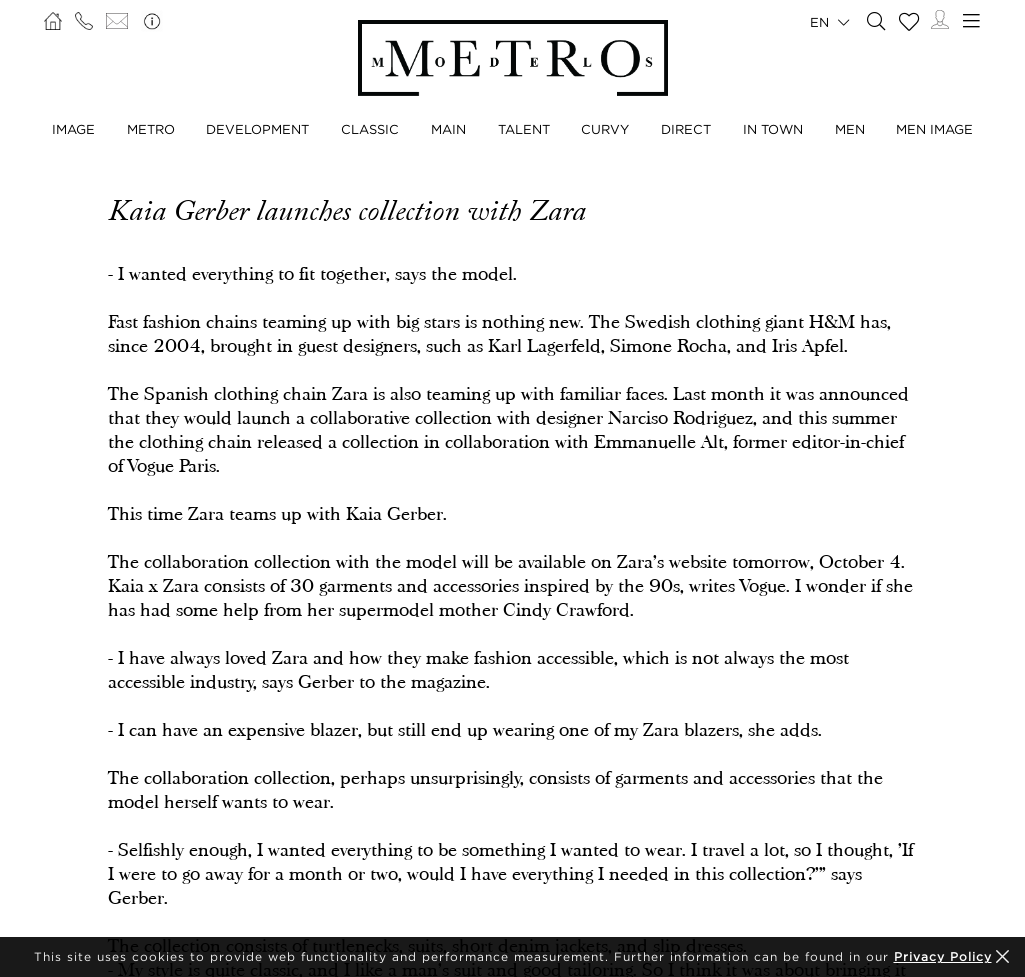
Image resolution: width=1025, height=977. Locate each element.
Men (850, 129)
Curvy (605, 129)
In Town (773, 129)
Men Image (934, 129)
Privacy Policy (943, 956)
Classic (370, 129)
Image (73, 129)
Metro (151, 129)
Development (257, 129)
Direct (686, 129)
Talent (524, 129)
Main (448, 129)
